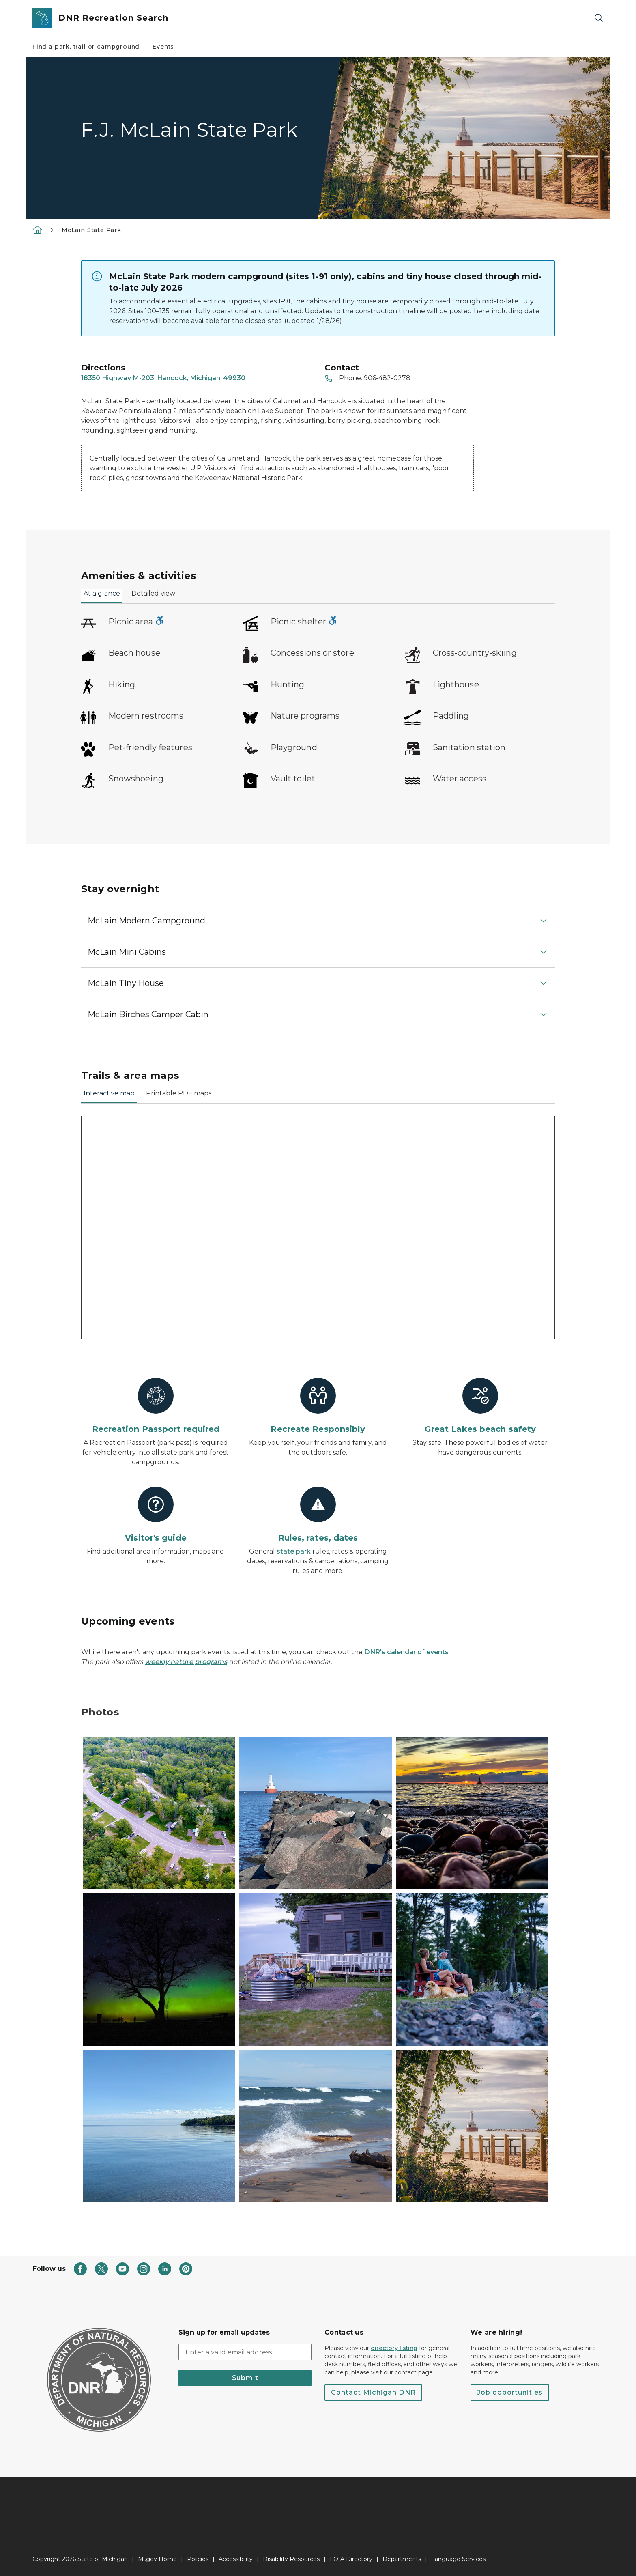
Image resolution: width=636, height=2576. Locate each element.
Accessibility (236, 2559)
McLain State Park (91, 230)
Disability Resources (291, 2559)
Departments (401, 2559)
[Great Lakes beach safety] (480, 1406)
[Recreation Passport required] (155, 1406)
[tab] (101, 596)
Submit (245, 2378)
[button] (318, 920)
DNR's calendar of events (406, 1652)
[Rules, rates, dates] (318, 1515)
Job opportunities (510, 2392)
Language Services (458, 2559)
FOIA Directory (351, 2559)
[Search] (599, 18)
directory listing (394, 2348)
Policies (197, 2559)
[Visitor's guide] (155, 1515)
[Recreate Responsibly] (318, 1406)
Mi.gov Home (157, 2559)
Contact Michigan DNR (373, 2392)
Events (163, 46)
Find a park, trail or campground (86, 46)
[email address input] (245, 2352)
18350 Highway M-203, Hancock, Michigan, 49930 (163, 378)
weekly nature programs (186, 1662)
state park (294, 1551)
